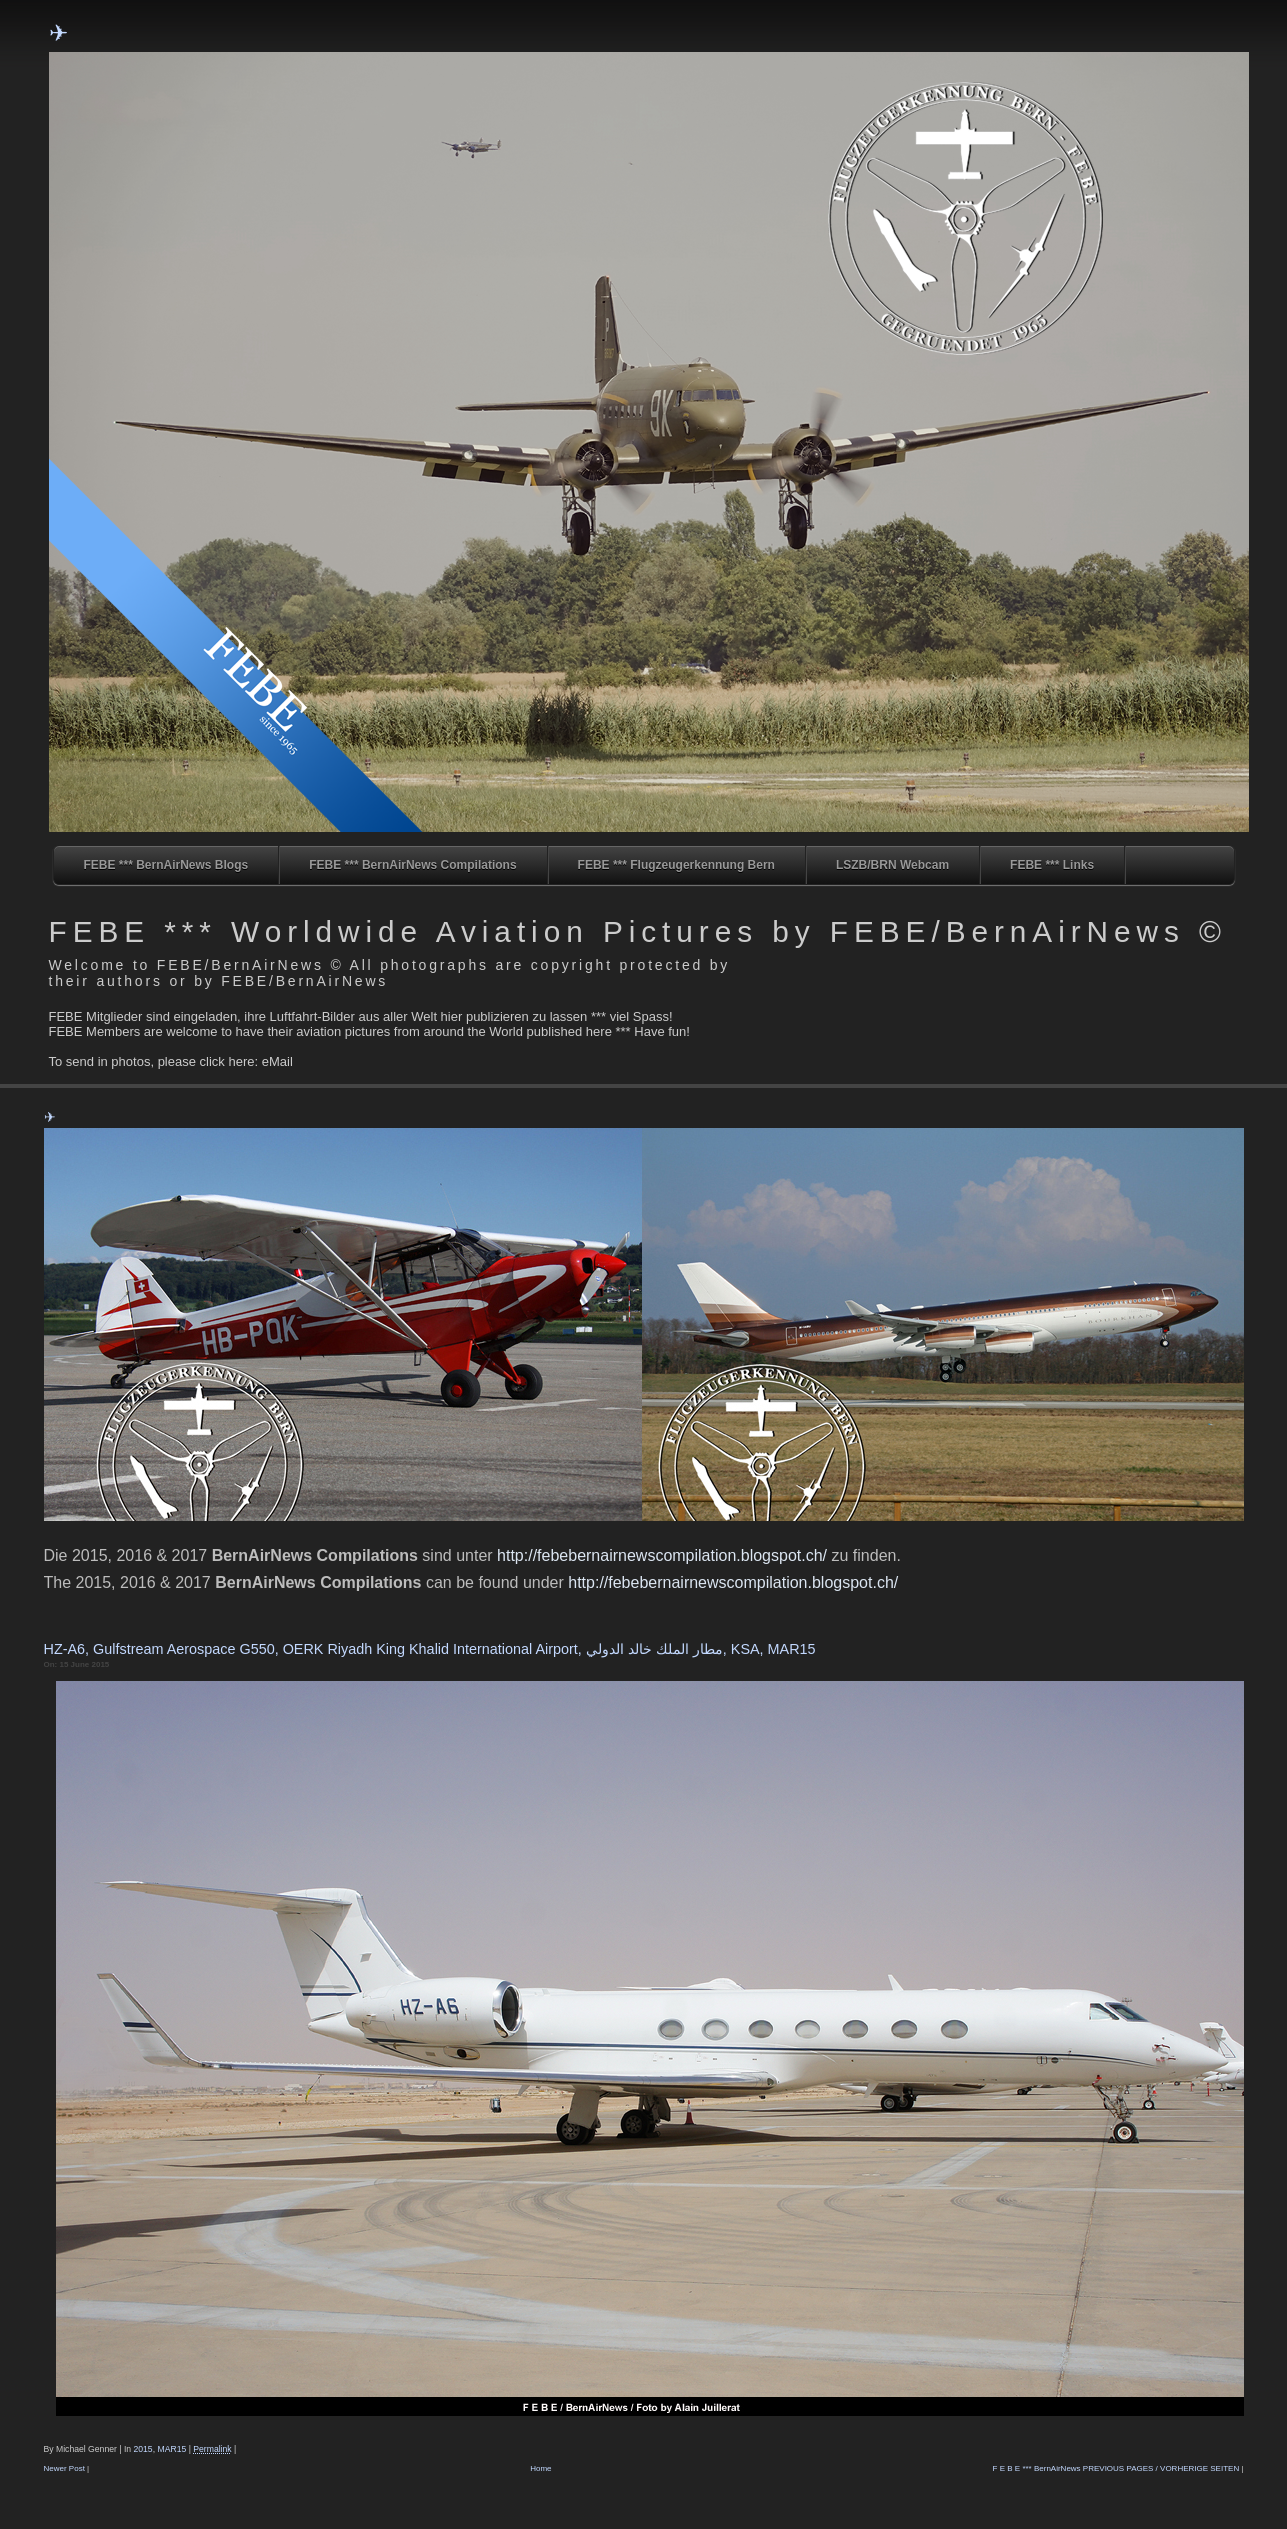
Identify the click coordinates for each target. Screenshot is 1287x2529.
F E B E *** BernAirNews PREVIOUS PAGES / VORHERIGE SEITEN (1116, 2468)
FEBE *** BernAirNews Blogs (166, 865)
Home (540, 2468)
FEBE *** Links (1052, 865)
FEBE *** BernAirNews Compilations (412, 865)
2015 (142, 2449)
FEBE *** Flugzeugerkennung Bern (676, 865)
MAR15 (171, 2449)
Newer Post (64, 2468)
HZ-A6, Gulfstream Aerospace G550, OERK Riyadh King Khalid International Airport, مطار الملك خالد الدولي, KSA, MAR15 (430, 1649)
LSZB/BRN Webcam (892, 865)
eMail (277, 1061)
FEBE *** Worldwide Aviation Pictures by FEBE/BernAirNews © (638, 931)
